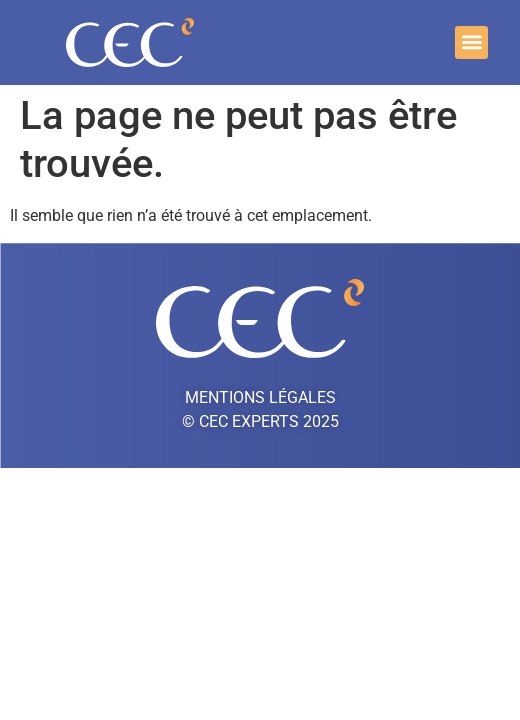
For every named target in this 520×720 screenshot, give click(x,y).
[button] (471, 42)
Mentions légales (260, 397)
